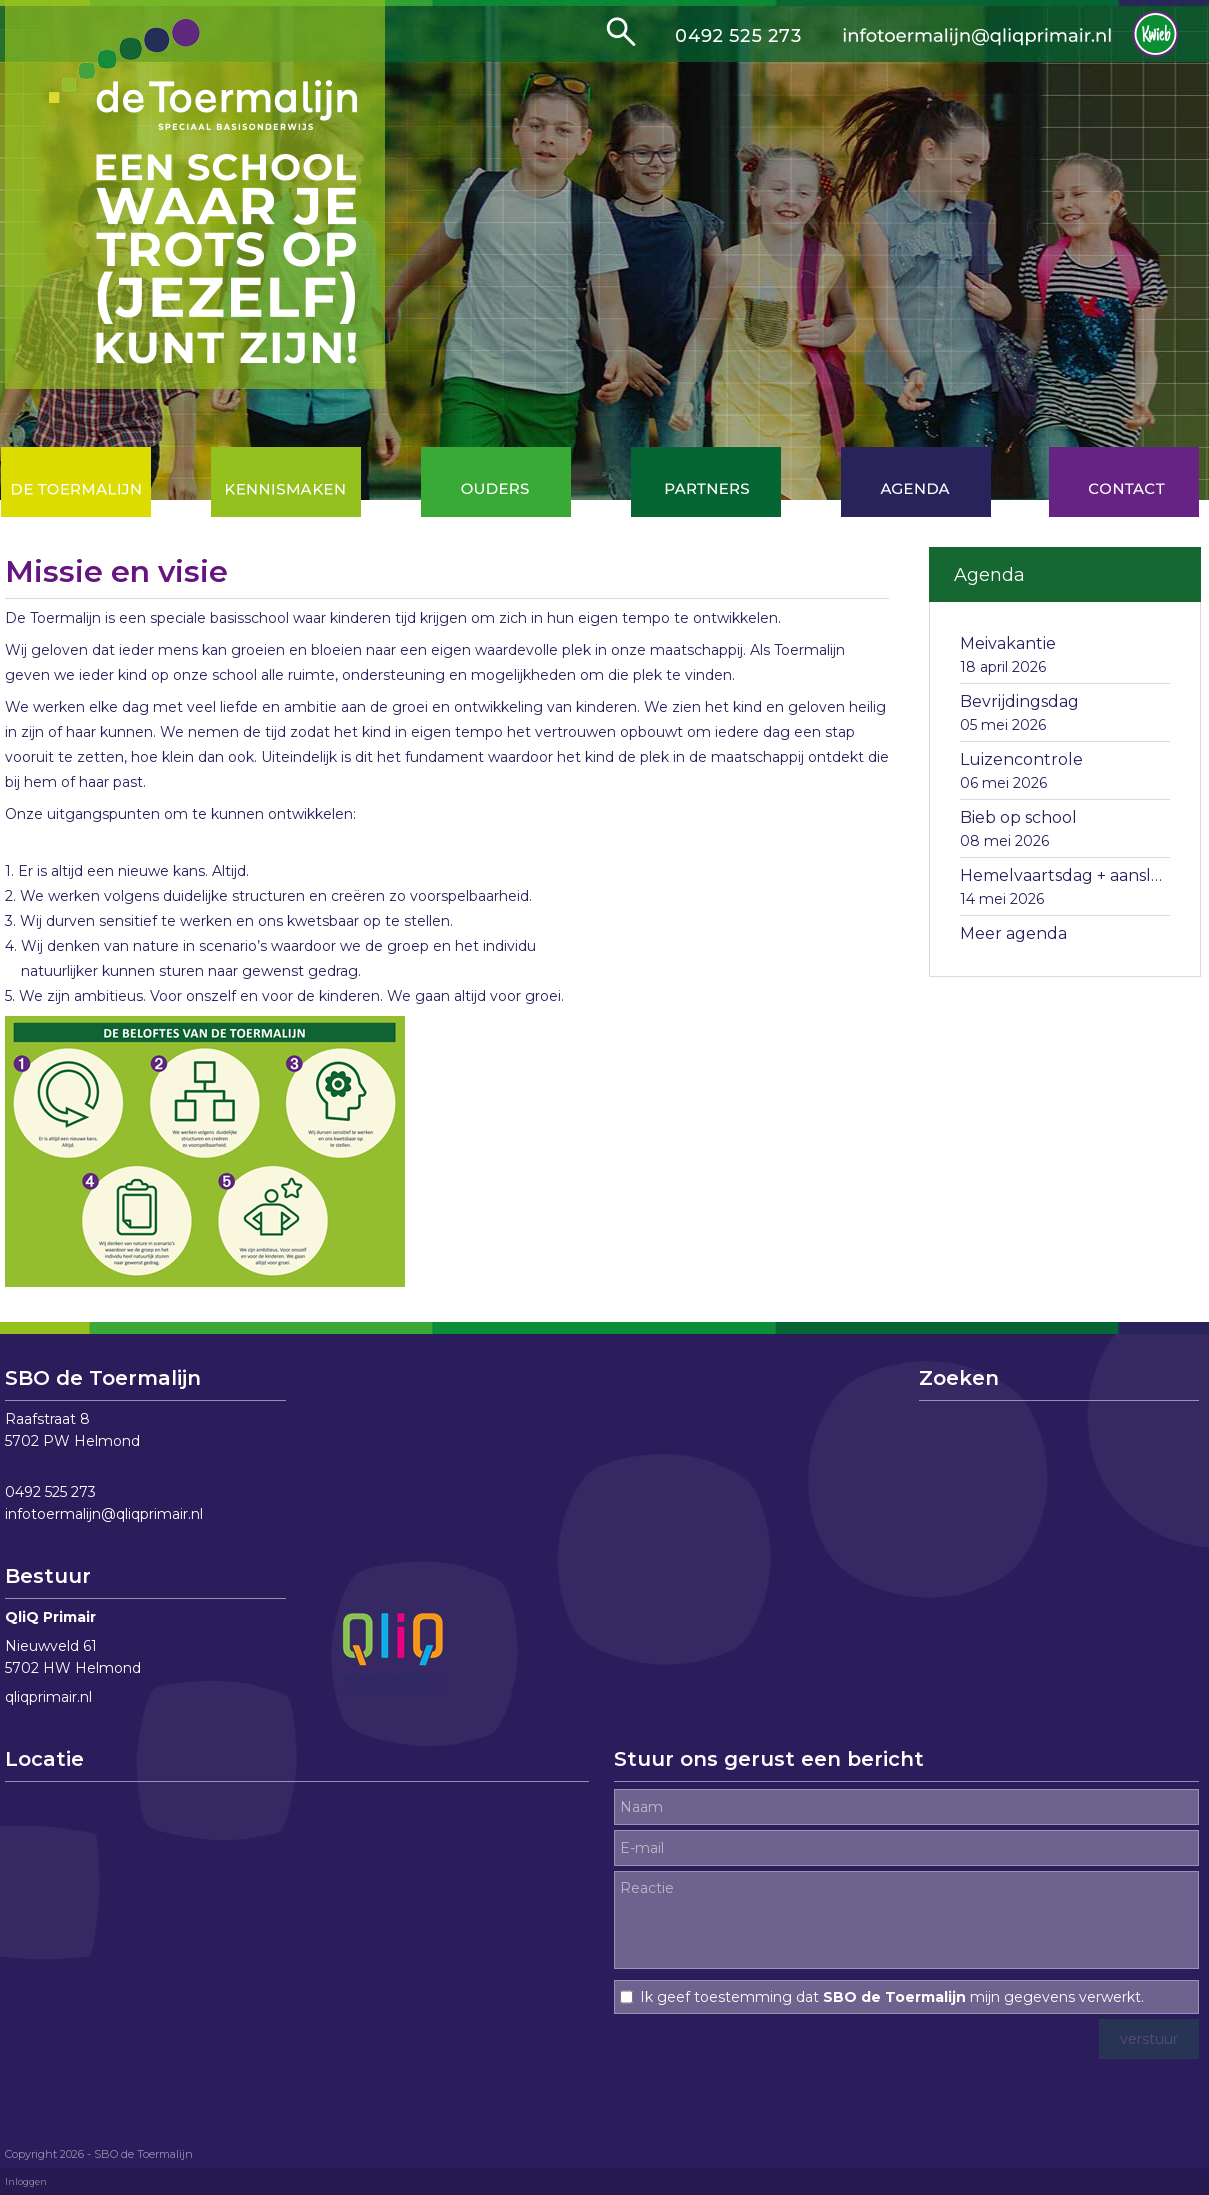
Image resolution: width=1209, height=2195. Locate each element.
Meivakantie (1008, 643)
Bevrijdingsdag (1019, 701)
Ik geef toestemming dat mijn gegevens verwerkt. (892, 1997)
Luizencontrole (1021, 759)
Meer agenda (1013, 933)
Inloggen (26, 2181)
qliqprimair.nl (48, 1697)
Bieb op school (1018, 817)
